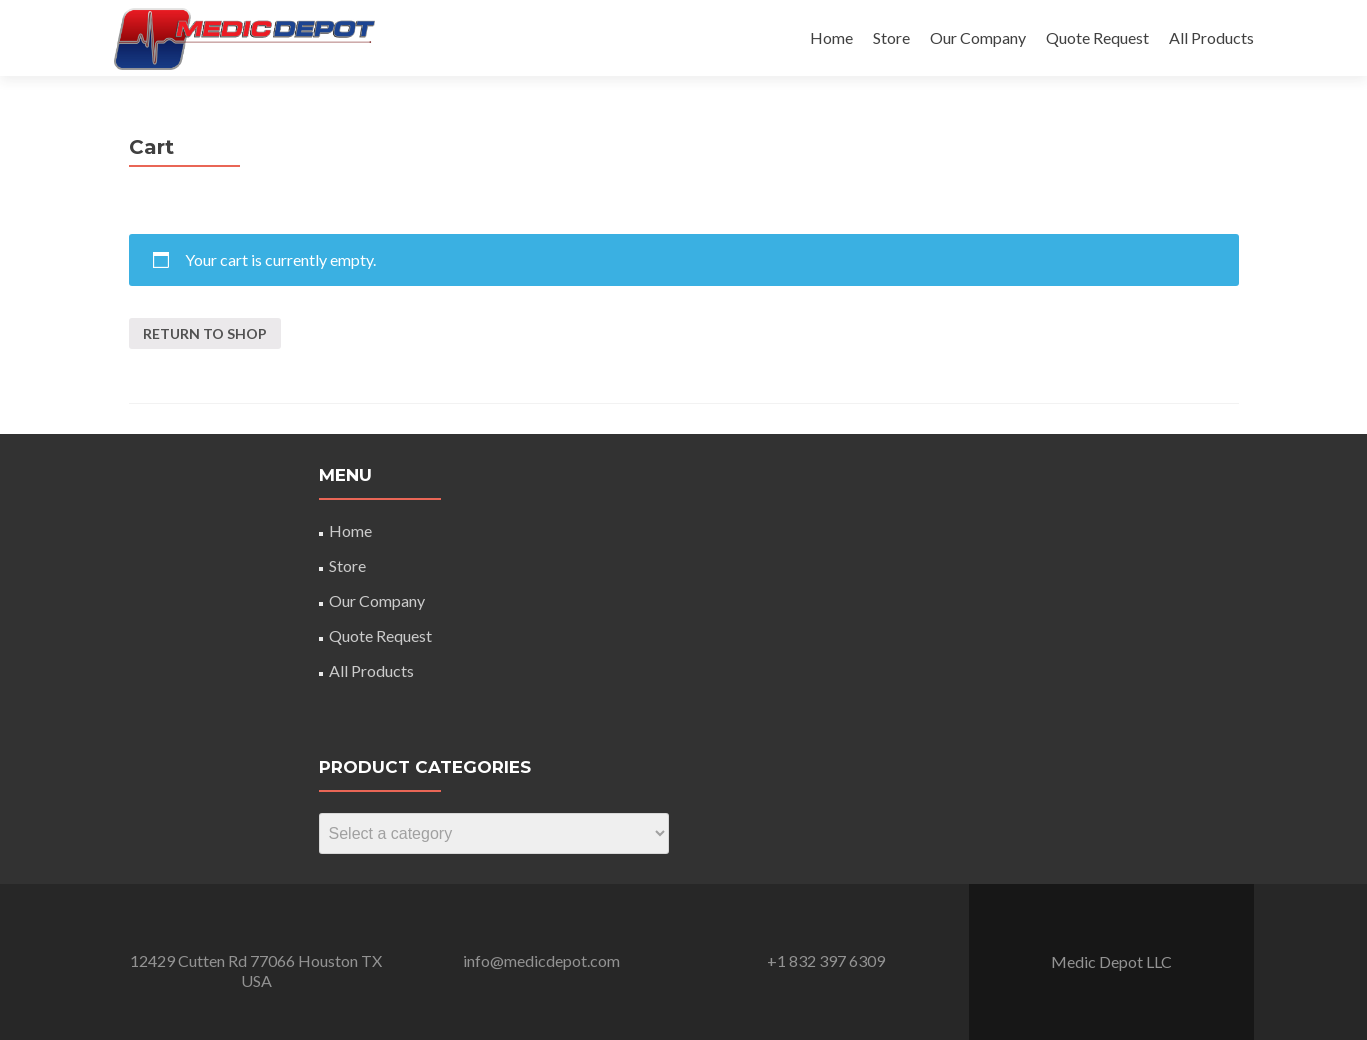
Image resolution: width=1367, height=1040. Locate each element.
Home (831, 37)
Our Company (978, 37)
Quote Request (1097, 37)
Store (891, 37)
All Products (1211, 37)
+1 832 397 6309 (826, 960)
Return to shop (205, 333)
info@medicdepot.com (541, 960)
